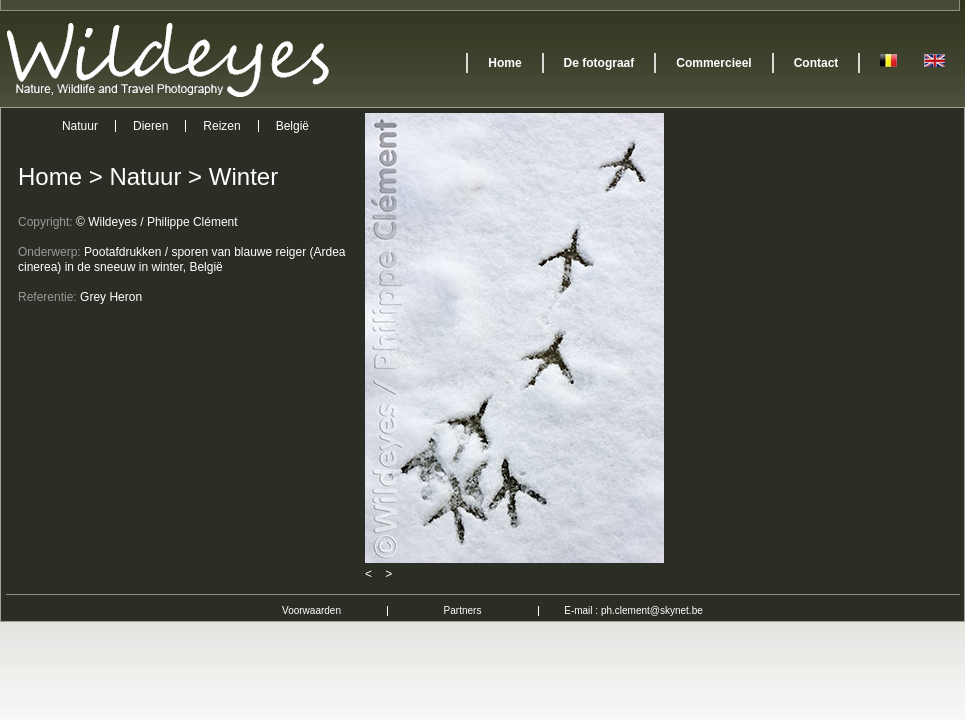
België (292, 126)
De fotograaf (599, 63)
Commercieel (713, 63)
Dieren (150, 126)
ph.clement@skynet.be (652, 610)
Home (504, 63)
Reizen (221, 126)
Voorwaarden (311, 610)
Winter (243, 176)
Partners (463, 610)
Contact (816, 63)
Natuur (80, 126)
